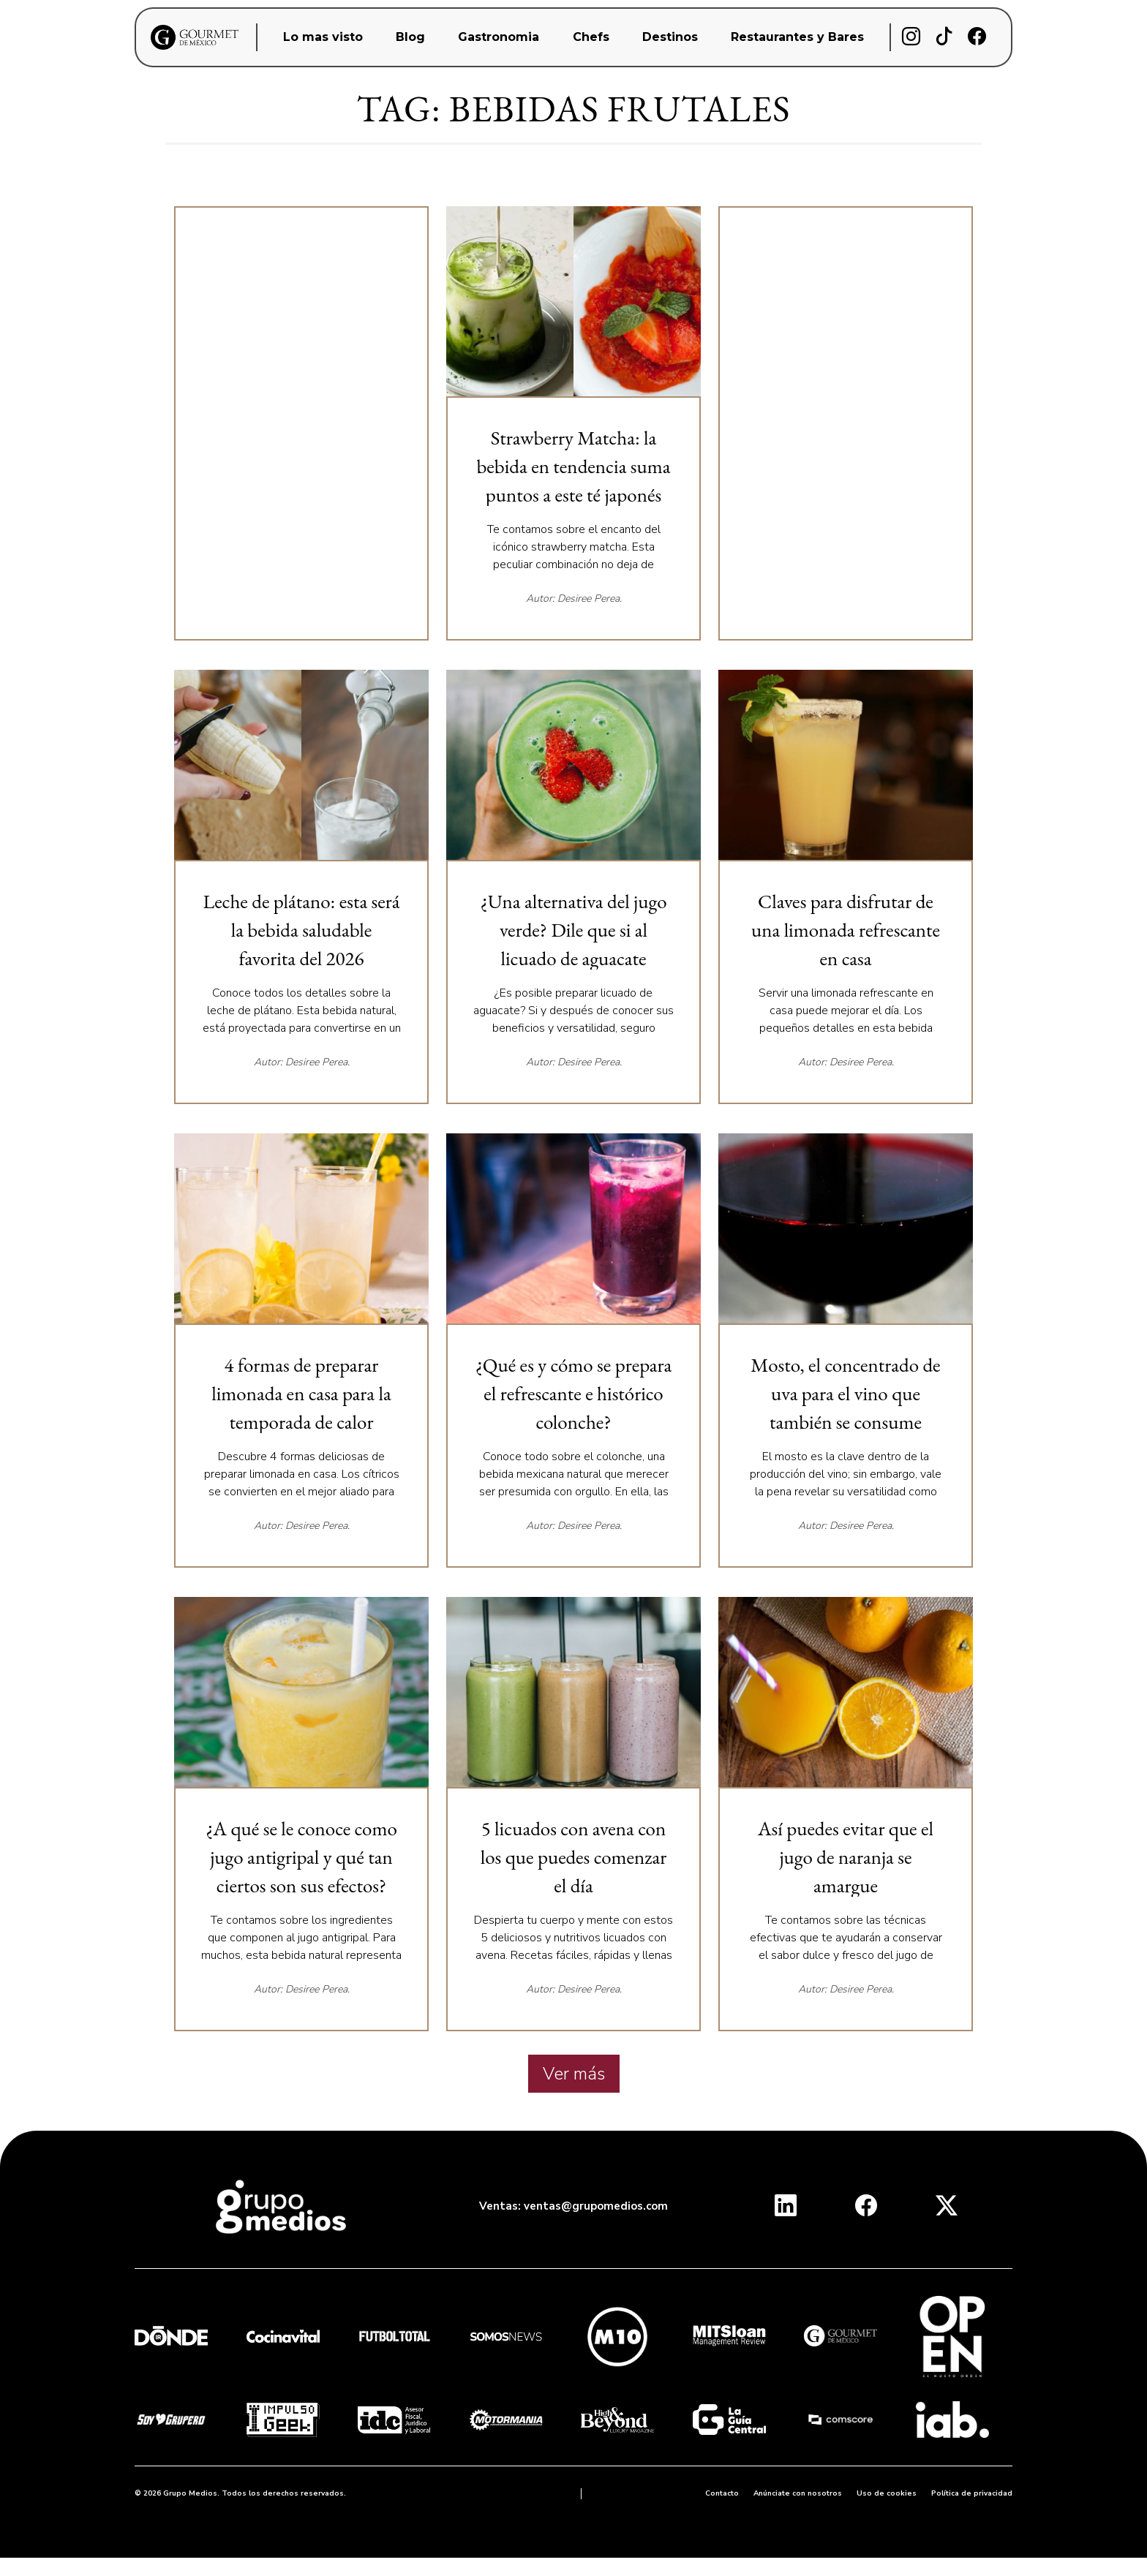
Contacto (722, 2493)
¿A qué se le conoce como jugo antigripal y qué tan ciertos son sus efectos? (301, 1857)
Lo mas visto (323, 37)
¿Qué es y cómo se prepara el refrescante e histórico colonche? (573, 1393)
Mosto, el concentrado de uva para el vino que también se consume (845, 1393)
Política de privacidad (971, 2493)
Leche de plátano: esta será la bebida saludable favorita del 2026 (301, 929)
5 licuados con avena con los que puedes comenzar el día (574, 1857)
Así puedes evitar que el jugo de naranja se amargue (845, 1857)
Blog (410, 37)
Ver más (574, 2073)
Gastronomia (498, 37)
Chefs (591, 37)
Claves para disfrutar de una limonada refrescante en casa (845, 929)
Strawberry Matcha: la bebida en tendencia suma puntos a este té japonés (573, 466)
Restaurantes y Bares (797, 37)
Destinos (670, 37)
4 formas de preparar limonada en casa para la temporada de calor (301, 1393)
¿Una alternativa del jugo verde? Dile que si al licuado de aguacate (573, 929)
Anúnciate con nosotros (797, 2493)
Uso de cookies (887, 2493)
